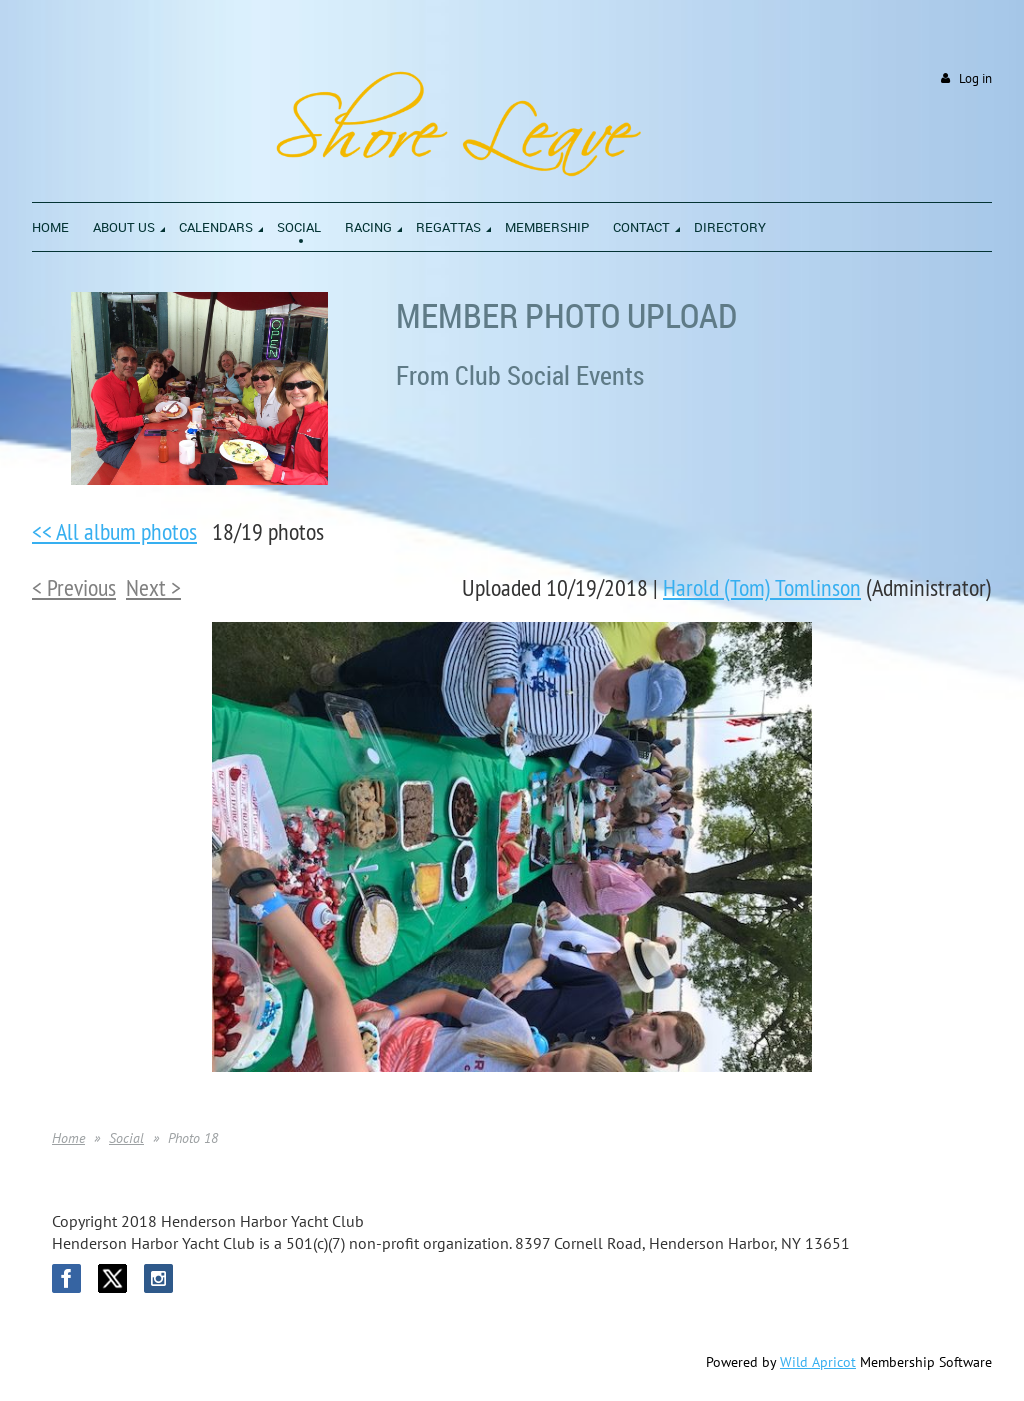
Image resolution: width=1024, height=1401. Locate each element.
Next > (153, 587)
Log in (975, 78)
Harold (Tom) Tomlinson (762, 587)
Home (68, 1138)
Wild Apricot (818, 1362)
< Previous (74, 587)
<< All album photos (114, 531)
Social (126, 1138)
